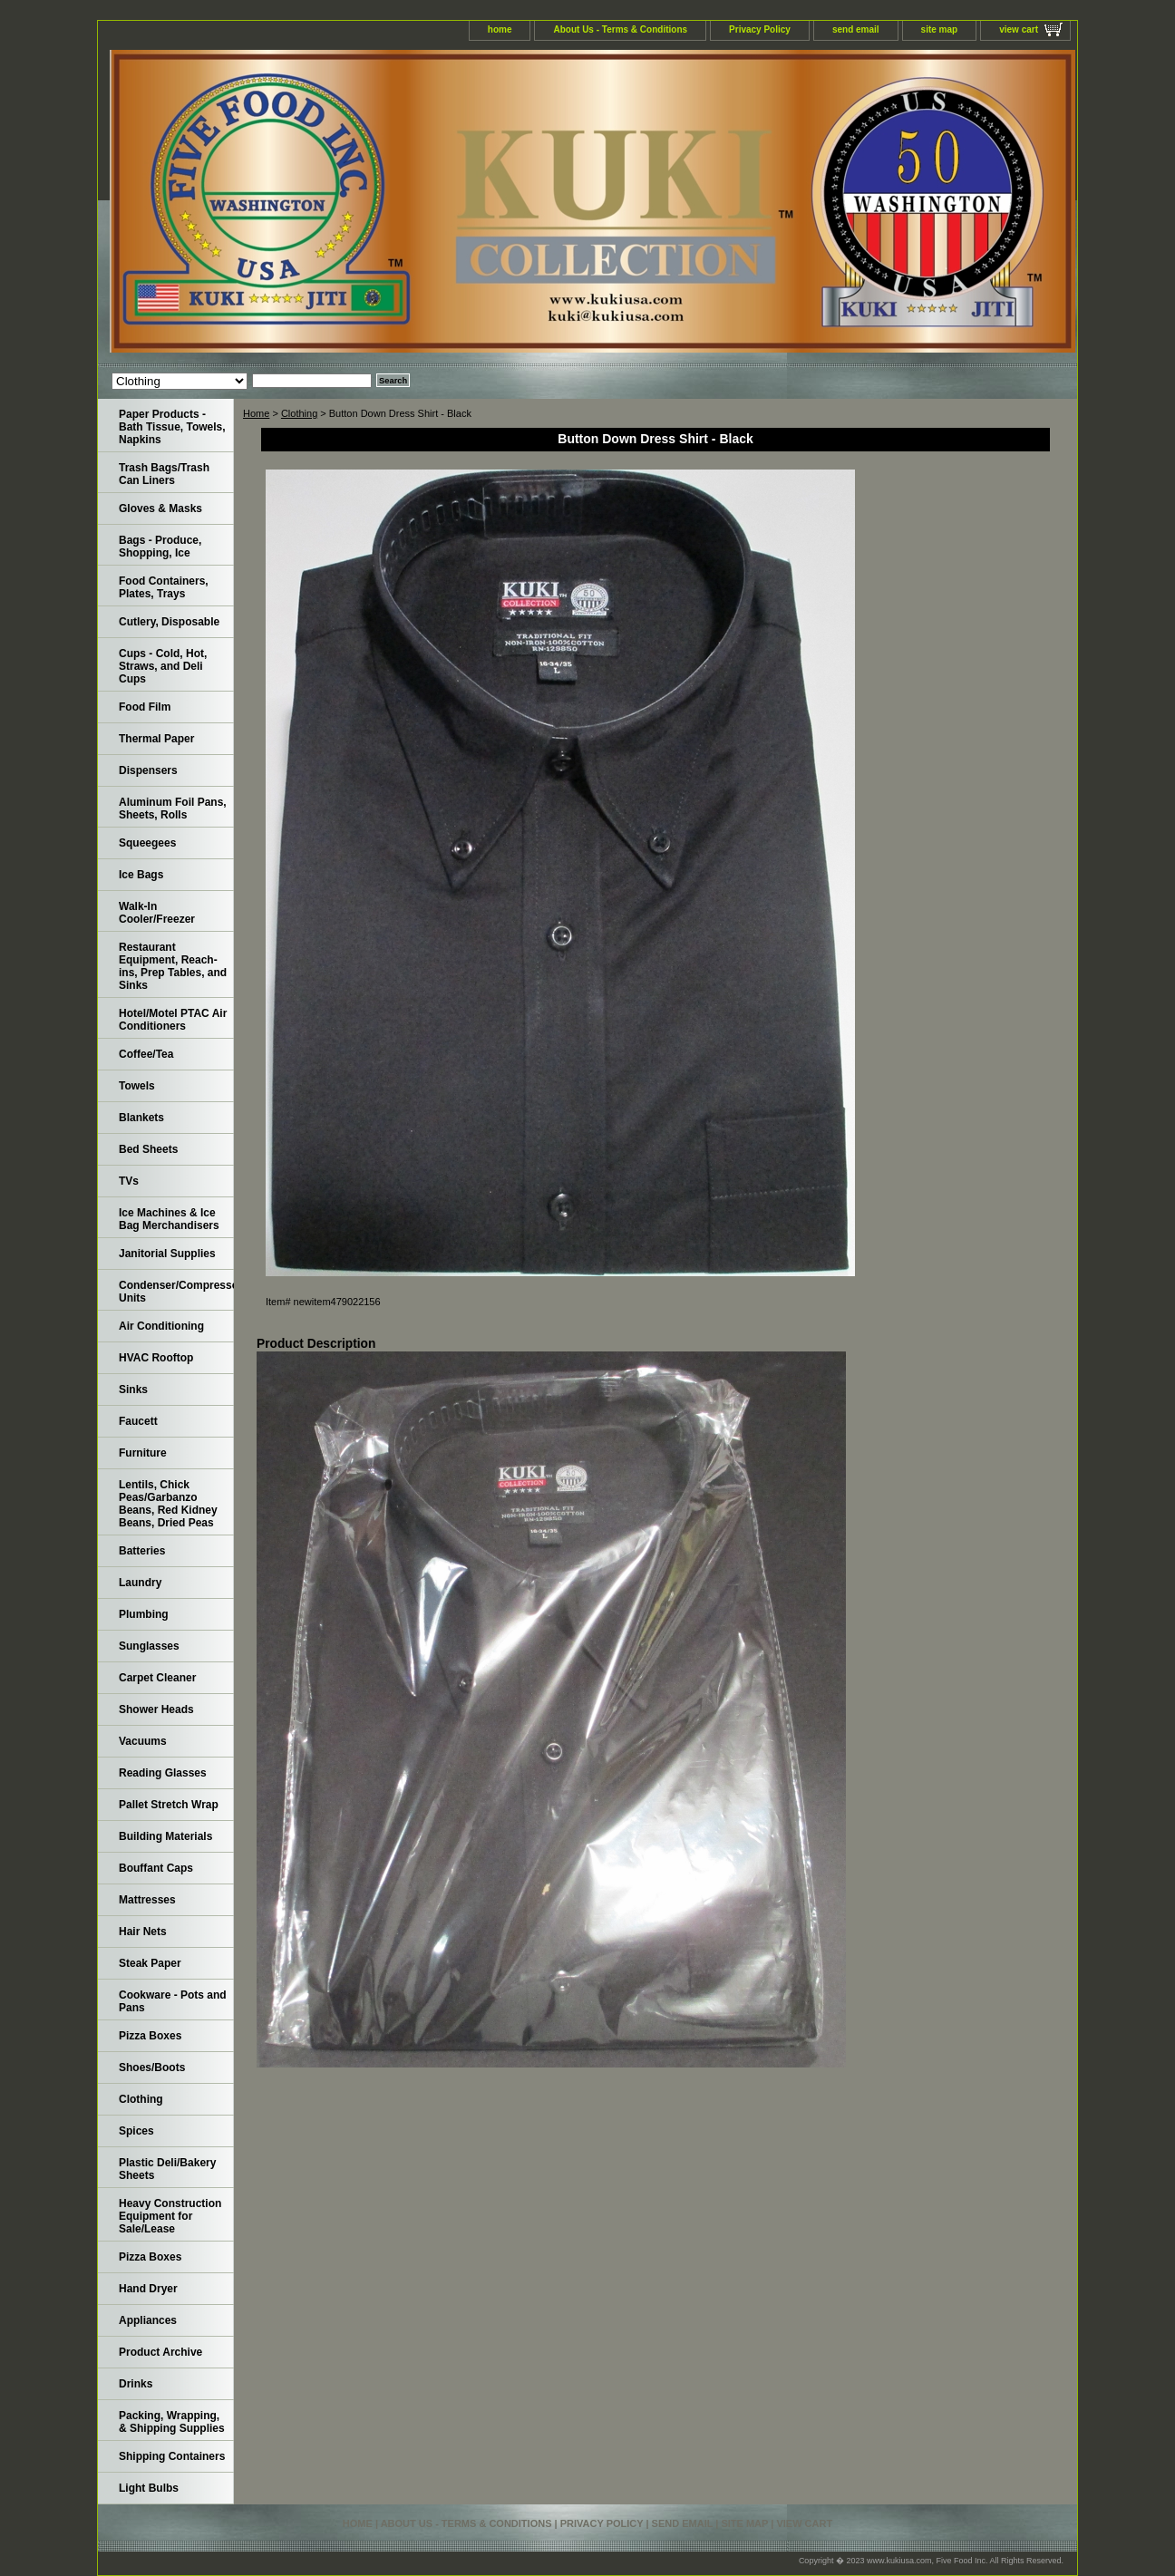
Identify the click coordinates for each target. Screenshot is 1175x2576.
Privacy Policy (760, 29)
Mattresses (147, 1899)
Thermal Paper (156, 738)
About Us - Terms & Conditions (620, 29)
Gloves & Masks (160, 508)
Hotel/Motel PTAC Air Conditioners (173, 1019)
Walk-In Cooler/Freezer (157, 912)
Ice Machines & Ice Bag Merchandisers (169, 1219)
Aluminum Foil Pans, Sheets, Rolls (173, 808)
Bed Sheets (148, 1149)
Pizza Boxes (150, 2035)
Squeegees (147, 843)
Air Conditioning (161, 1326)
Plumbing (144, 1614)
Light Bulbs (149, 2488)
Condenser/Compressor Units (176, 1291)
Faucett (138, 1421)
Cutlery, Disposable (169, 621)
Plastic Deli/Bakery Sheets (167, 2169)
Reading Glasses (163, 1773)
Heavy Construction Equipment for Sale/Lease (170, 2216)
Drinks (135, 2383)
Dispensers (148, 770)
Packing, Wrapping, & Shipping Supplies (172, 2422)
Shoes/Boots (152, 2067)
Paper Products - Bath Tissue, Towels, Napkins (172, 427)
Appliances (148, 2320)
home (500, 29)
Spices (136, 2131)
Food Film (144, 707)
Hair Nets (143, 1931)
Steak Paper (150, 1963)
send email (855, 29)
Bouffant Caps (156, 1868)
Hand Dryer (148, 2288)
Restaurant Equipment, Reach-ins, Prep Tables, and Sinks (173, 966)
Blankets (141, 1117)
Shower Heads (156, 1709)
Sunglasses (149, 1646)
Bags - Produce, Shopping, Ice (160, 546)
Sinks (133, 1389)
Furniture (143, 1453)
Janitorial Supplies (167, 1253)
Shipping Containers (172, 2456)
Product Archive (160, 2352)
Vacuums (143, 1741)
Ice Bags (141, 874)
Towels (137, 1086)
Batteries (142, 1551)
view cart (1018, 29)
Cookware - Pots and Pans (173, 2001)
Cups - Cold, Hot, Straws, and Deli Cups (163, 666)
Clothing (299, 413)
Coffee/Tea (146, 1054)
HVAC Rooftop (156, 1357)
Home (256, 413)
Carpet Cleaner (157, 1677)
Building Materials (165, 1836)
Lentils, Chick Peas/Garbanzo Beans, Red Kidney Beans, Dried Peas (168, 1503)
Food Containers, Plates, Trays (164, 587)
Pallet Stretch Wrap (168, 1804)
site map (939, 29)
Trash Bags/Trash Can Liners (164, 474)
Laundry (140, 1582)
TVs (129, 1181)
